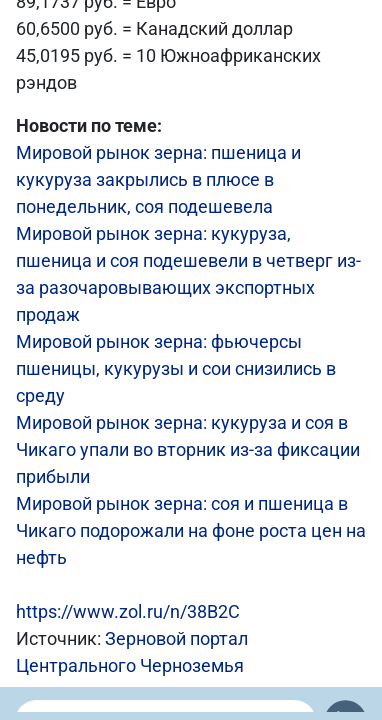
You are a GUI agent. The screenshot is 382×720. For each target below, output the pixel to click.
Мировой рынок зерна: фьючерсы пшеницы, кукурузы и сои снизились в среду (176, 368)
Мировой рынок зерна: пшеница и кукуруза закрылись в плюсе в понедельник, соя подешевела (158, 179)
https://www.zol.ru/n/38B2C (128, 611)
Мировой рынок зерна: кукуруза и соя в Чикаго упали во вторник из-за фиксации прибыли (188, 449)
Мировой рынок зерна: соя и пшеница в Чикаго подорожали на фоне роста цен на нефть (191, 530)
